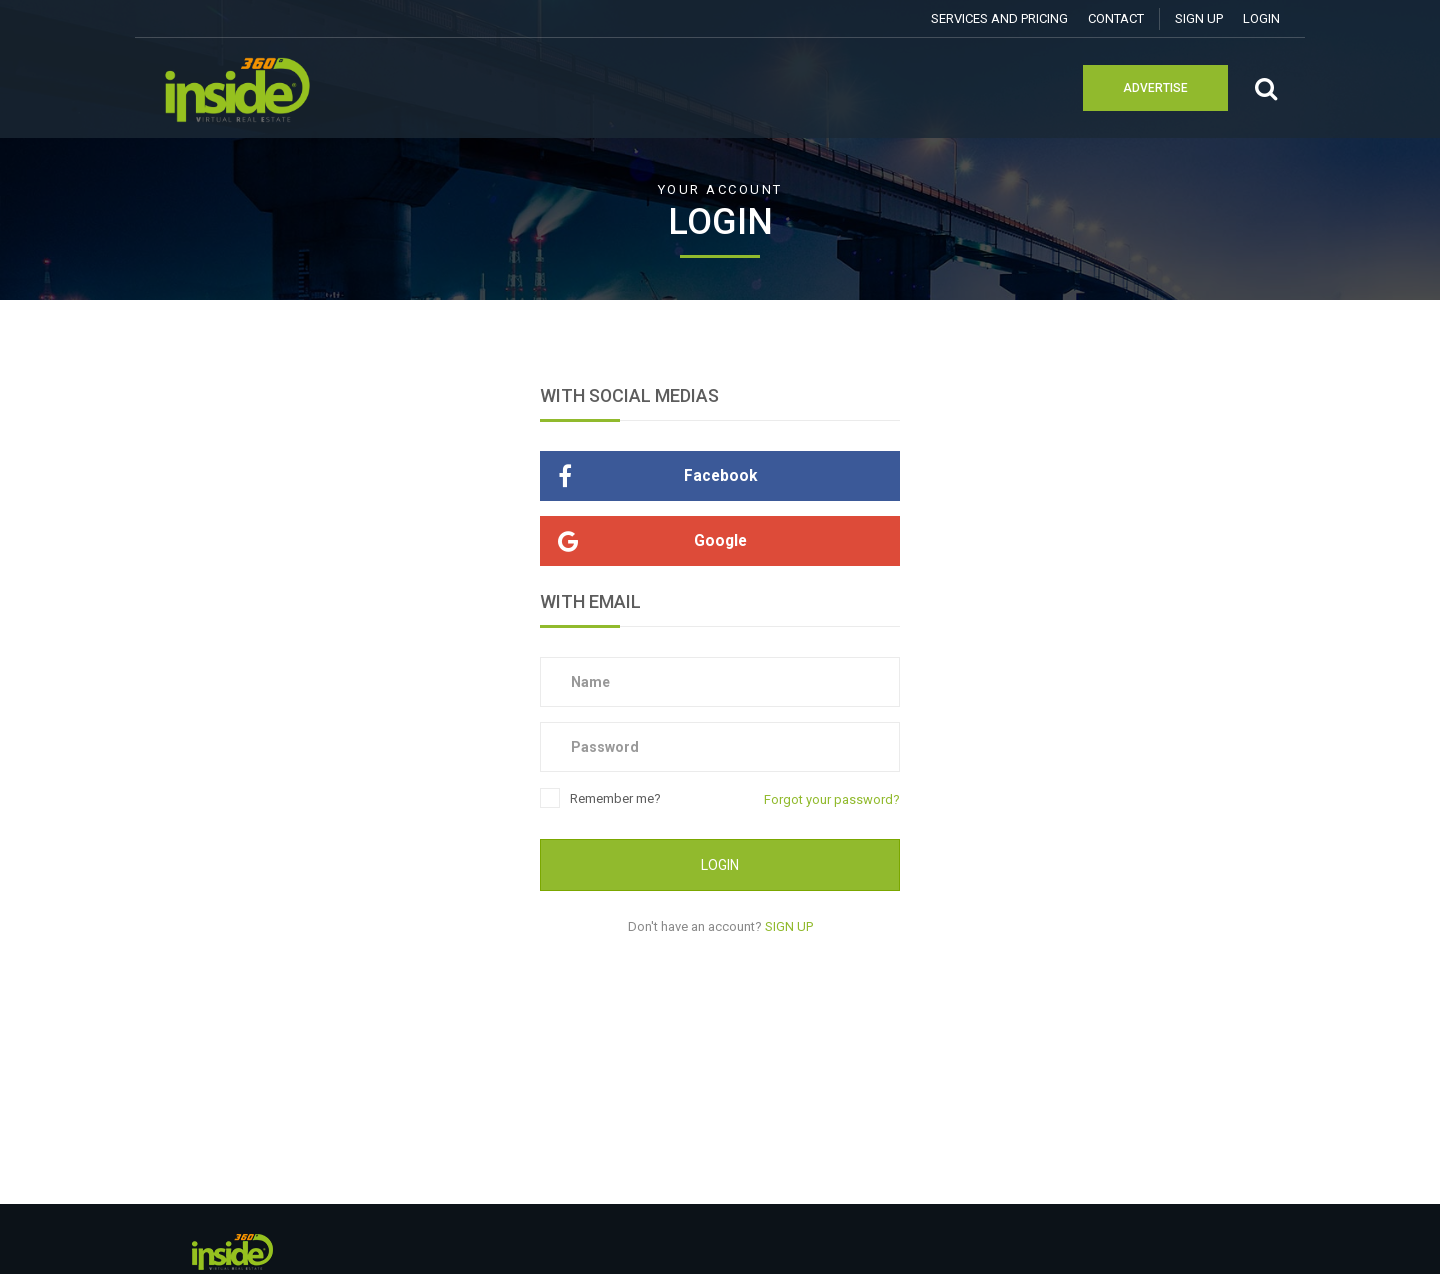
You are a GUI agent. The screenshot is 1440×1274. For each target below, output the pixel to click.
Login (1261, 18)
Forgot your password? (832, 799)
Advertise (1155, 88)
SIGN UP (1199, 18)
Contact (1116, 18)
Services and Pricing (999, 18)
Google (643, 541)
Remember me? (600, 799)
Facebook (648, 476)
